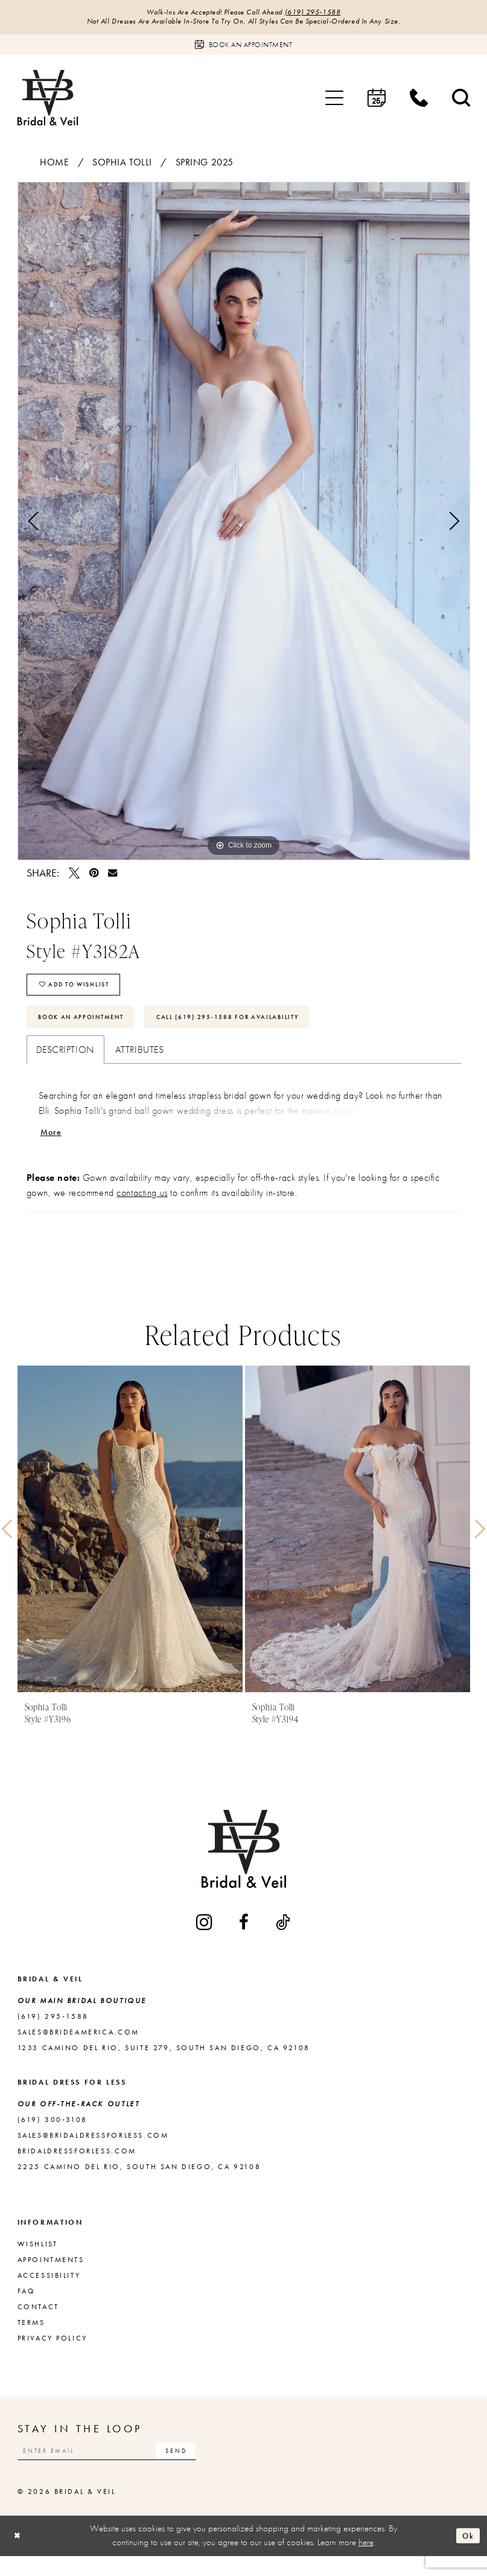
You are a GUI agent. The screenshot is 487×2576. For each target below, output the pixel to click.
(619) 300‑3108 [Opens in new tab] (53, 2136)
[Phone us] (419, 101)
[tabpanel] (243, 524)
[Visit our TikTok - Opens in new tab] (283, 1939)
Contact (38, 2323)
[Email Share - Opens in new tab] (112, 875)
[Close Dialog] (18, 2555)
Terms (31, 2339)
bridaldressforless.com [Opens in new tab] (77, 2168)
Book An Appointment (91, 1029)
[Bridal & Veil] (48, 100)
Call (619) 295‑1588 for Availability (264, 1029)
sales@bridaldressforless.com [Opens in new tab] (93, 2152)
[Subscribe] (206, 2469)
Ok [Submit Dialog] (466, 2555)
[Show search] (461, 101)
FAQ (27, 2308)
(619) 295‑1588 (323, 13)
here (366, 2563)
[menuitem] (334, 101)
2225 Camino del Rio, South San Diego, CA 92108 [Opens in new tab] (139, 2183)
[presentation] (130, 1545)
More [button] (52, 1148)
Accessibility (49, 2292)
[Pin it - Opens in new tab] (93, 876)
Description (65, 1064)
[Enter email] (123, 2469)
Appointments (51, 2276)
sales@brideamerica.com (78, 2049)
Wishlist (38, 2261)
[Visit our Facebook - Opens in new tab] (244, 1939)
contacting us (141, 1209)
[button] (334, 101)
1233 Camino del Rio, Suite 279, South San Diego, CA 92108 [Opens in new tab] (164, 2064)
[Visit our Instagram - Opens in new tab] (205, 1938)
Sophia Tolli (122, 165)
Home (54, 165)
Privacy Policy (53, 2355)
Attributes (139, 1064)
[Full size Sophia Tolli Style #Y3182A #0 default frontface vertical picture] (243, 524)
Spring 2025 (205, 165)
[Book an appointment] (244, 47)
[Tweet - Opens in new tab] (74, 876)
